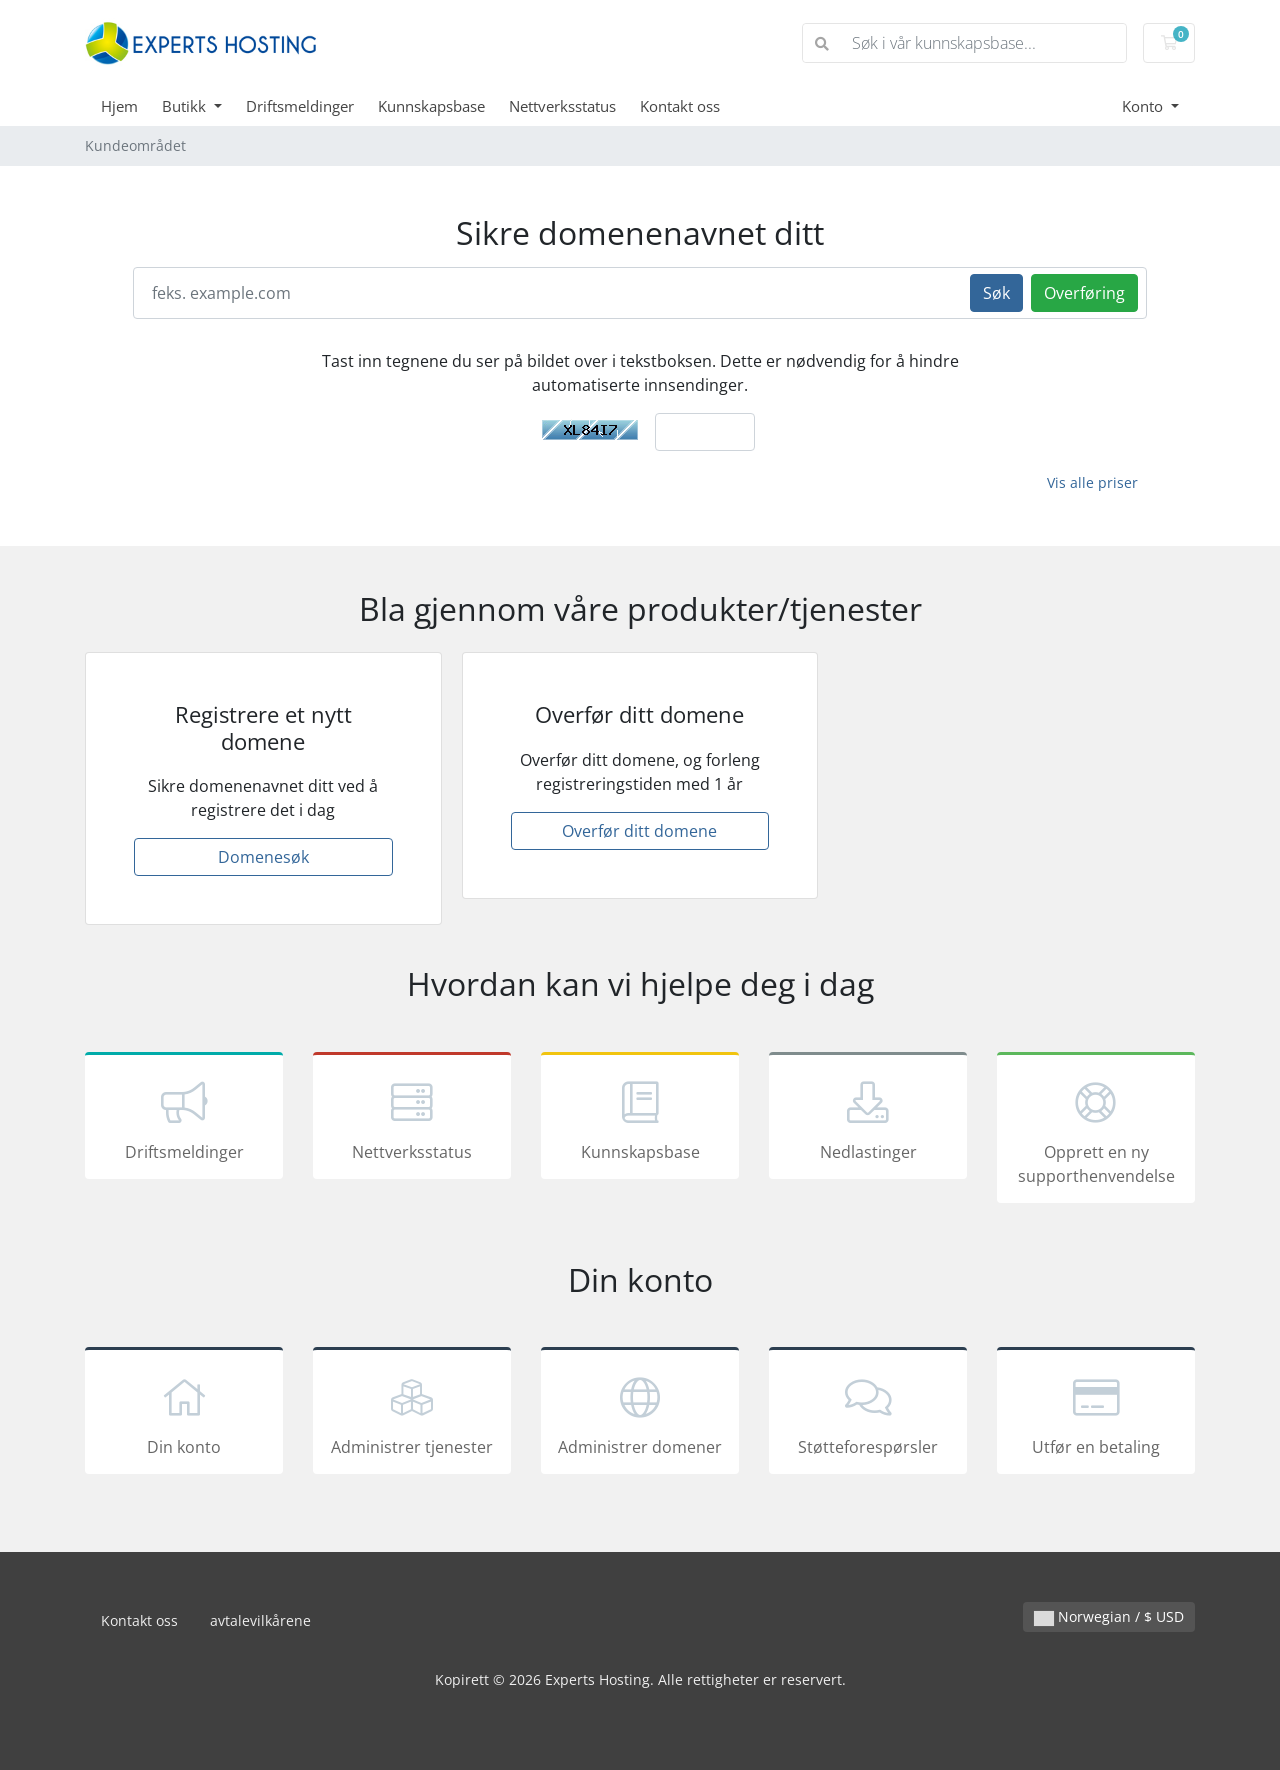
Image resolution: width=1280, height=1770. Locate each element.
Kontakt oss (680, 106)
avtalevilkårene (260, 1620)
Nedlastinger (868, 1119)
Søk (996, 293)
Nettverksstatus (562, 106)
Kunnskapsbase (431, 106)
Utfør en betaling (1096, 1414)
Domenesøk (263, 857)
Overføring (1084, 293)
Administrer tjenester (412, 1414)
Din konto (184, 1414)
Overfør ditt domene (639, 831)
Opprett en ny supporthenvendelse (1096, 1131)
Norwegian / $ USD (1109, 1616)
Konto (1144, 106)
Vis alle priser (1092, 482)
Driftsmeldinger (300, 106)
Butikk (186, 106)
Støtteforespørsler (868, 1414)
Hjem (119, 106)
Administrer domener (640, 1414)
